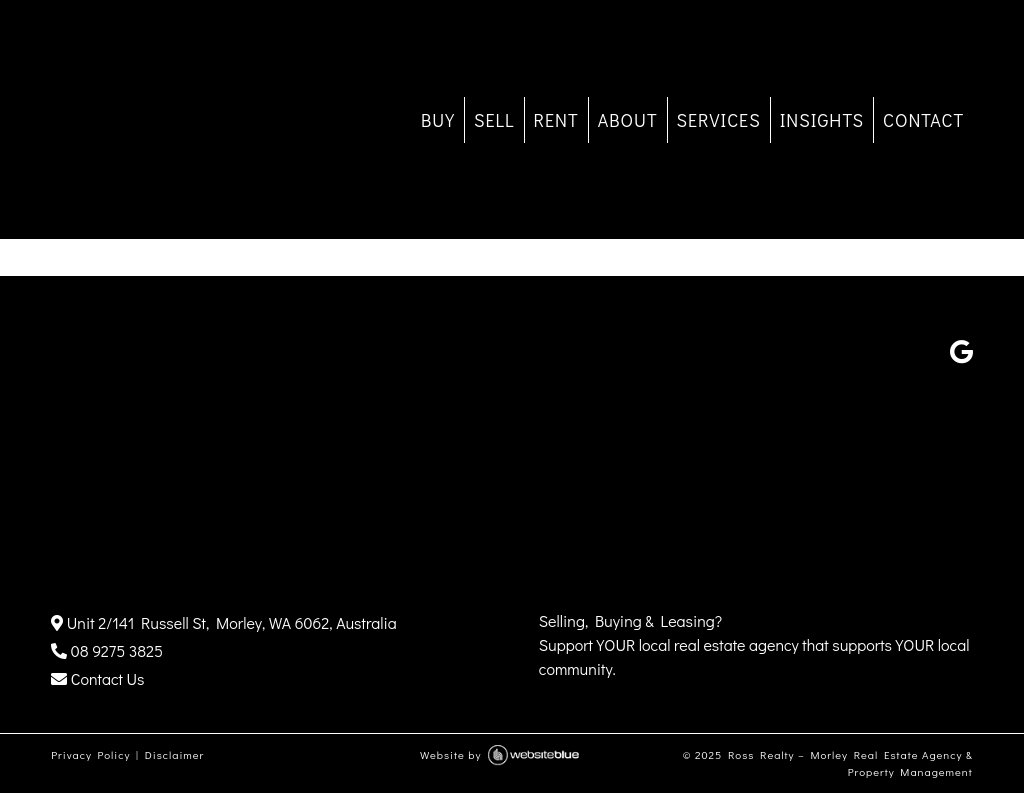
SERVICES (719, 120)
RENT (556, 120)
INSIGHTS (822, 120)
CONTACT (923, 120)
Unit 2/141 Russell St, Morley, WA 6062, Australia (224, 622)
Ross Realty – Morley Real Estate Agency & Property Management (850, 763)
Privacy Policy (90, 754)
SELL (494, 120)
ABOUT (628, 120)
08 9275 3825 (107, 650)
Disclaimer (175, 754)
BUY (438, 120)
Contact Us (97, 678)
